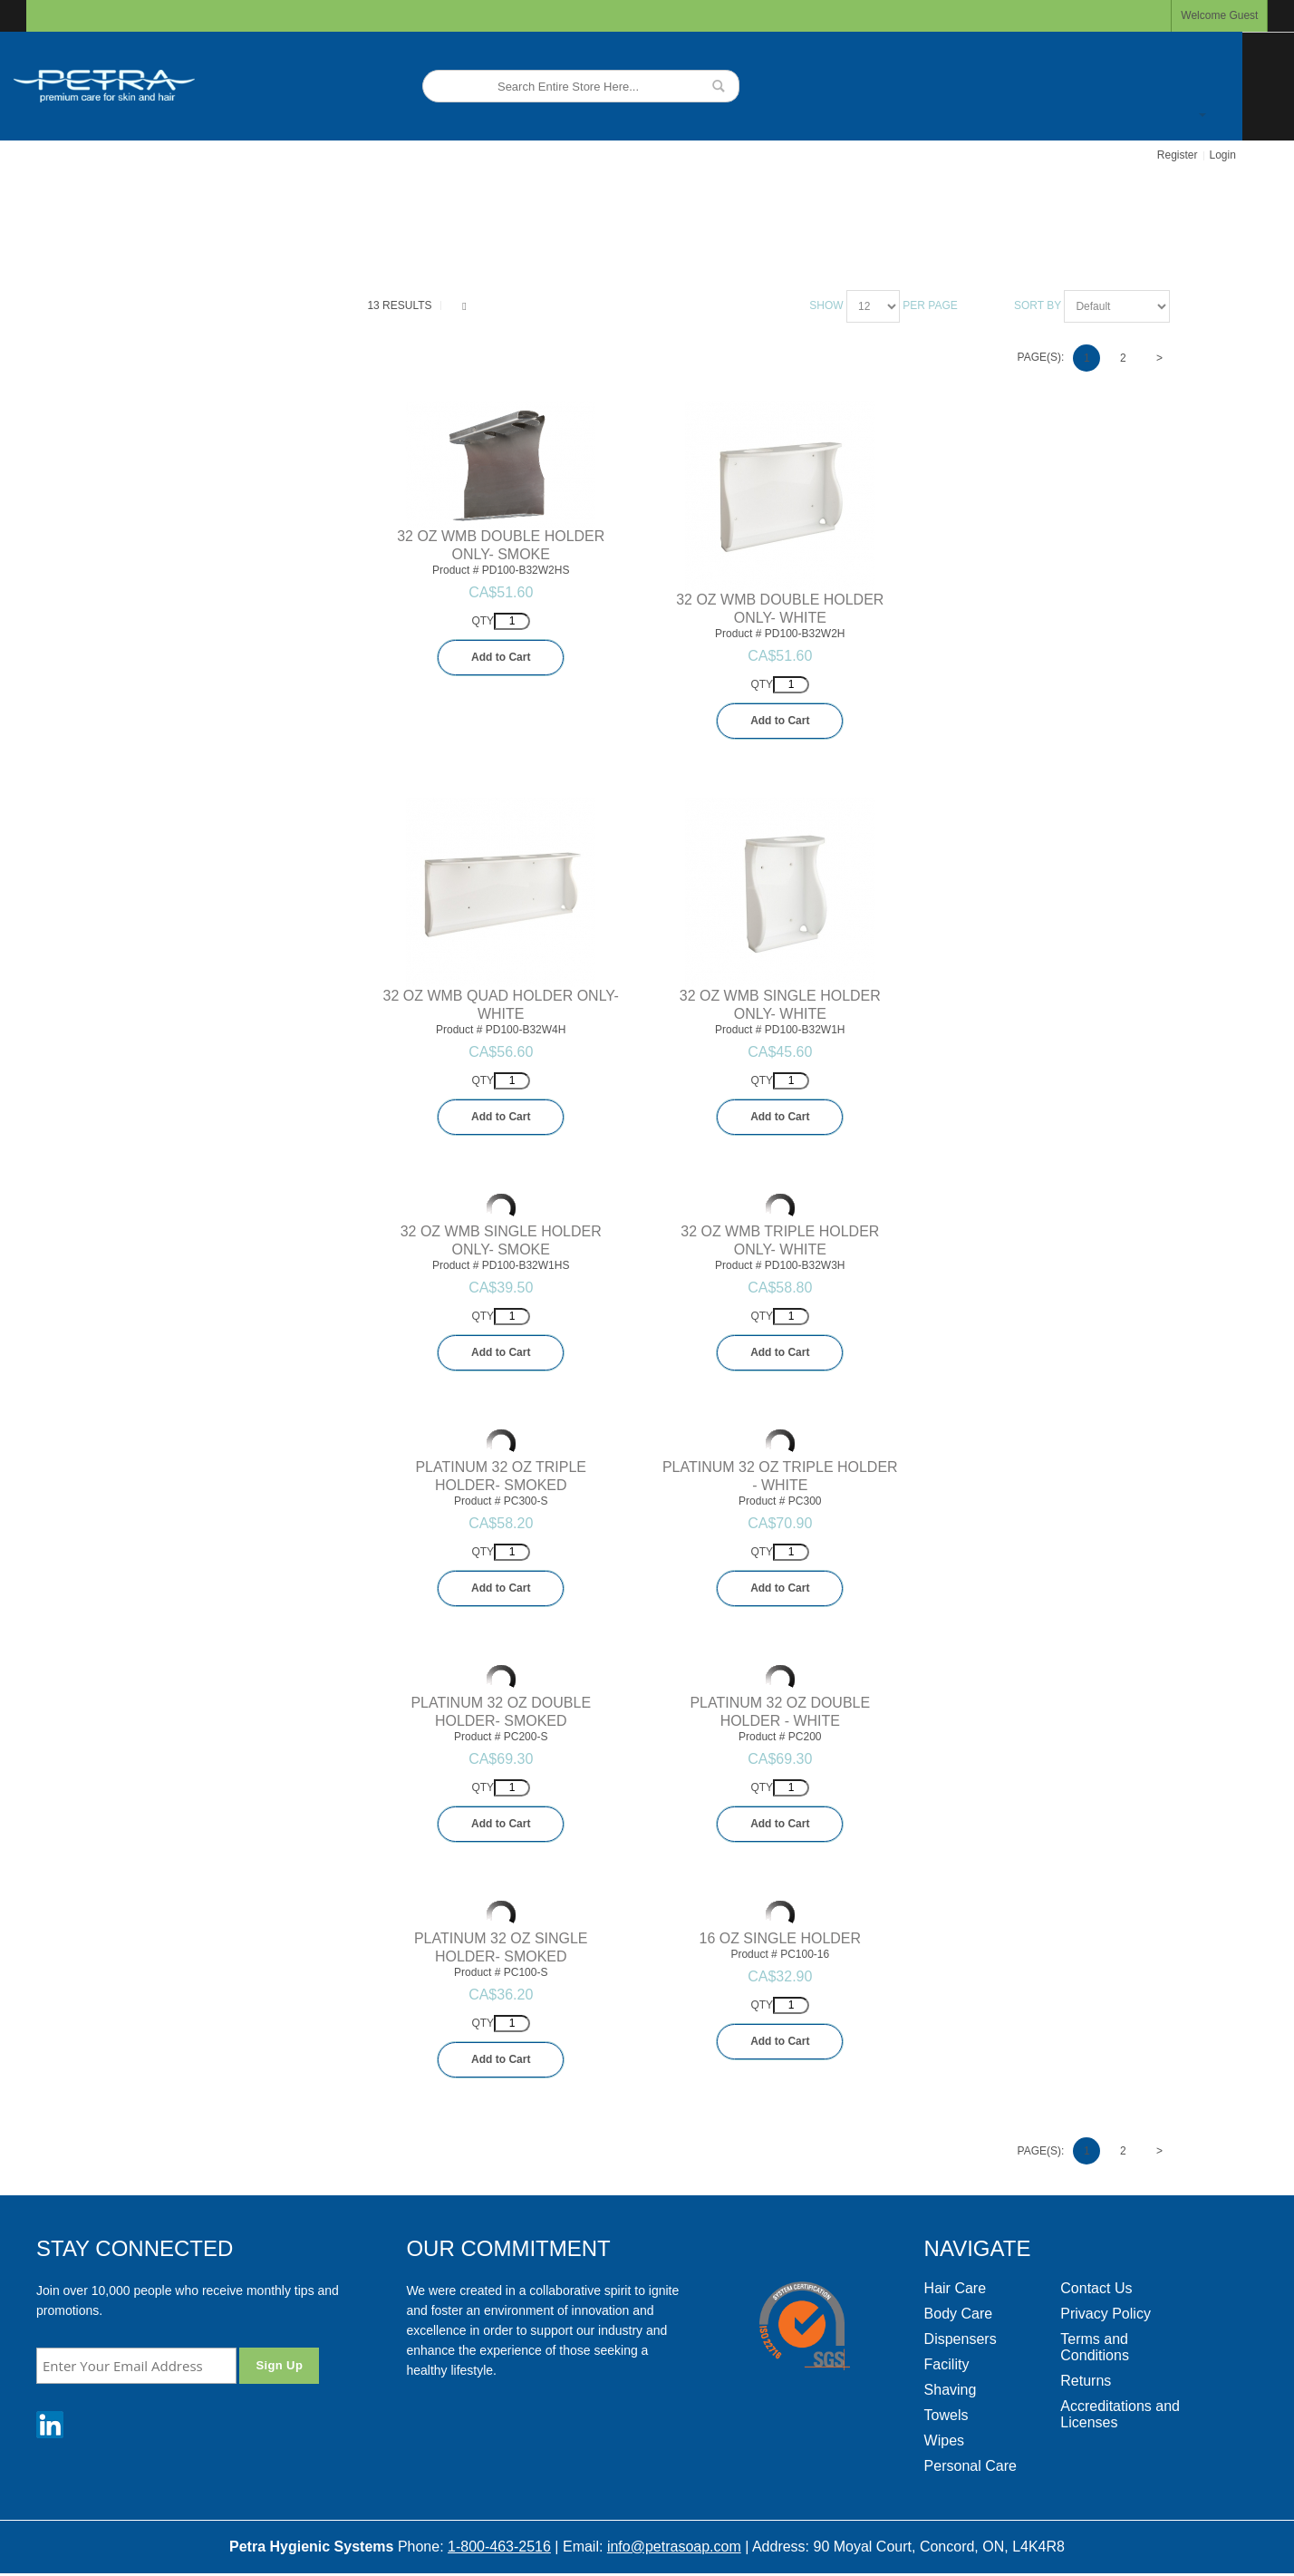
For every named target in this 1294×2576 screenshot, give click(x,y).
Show (826, 305)
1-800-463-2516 (499, 2546)
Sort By (1037, 305)
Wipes (944, 2440)
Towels (946, 2415)
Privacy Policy (1105, 2313)
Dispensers (960, 2339)
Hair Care (955, 2288)
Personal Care (970, 2466)
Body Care (958, 2313)
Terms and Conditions (1094, 2347)
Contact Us (1096, 2288)
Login (1223, 155)
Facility (947, 2364)
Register (1177, 155)
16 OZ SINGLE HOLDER (781, 1938)
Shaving (950, 2389)
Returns (1085, 2380)
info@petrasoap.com (674, 2546)
